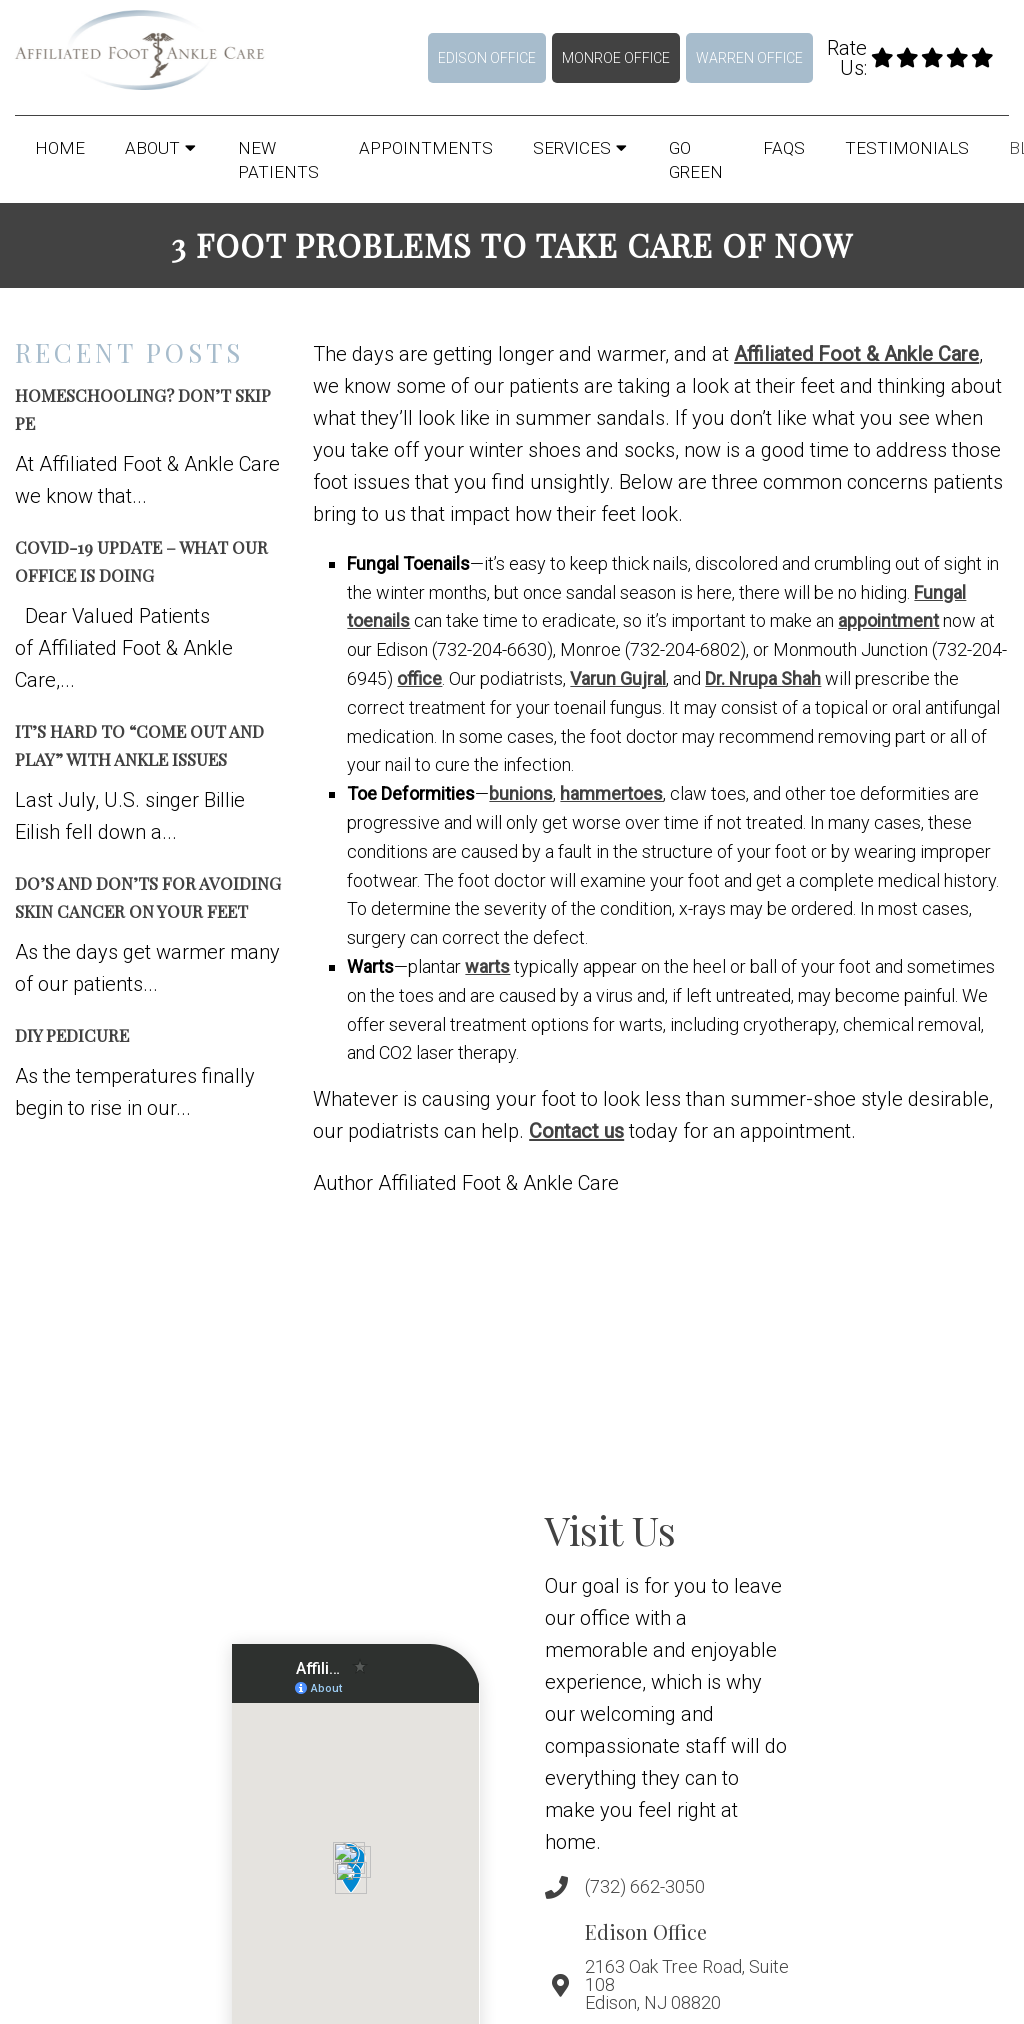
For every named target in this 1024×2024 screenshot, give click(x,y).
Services (572, 148)
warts (487, 966)
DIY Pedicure (72, 1035)
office (419, 678)
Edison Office (487, 58)
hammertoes (611, 793)
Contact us (576, 1131)
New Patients (278, 160)
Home (60, 148)
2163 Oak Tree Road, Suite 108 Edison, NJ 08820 (687, 1985)
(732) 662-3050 (645, 1887)
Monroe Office (616, 58)
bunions (521, 793)
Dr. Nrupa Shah (763, 678)
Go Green (696, 160)
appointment (888, 620)
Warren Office (749, 58)
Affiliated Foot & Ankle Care (856, 354)
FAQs (784, 148)
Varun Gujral (618, 678)
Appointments (426, 148)
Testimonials (907, 148)
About (152, 148)
